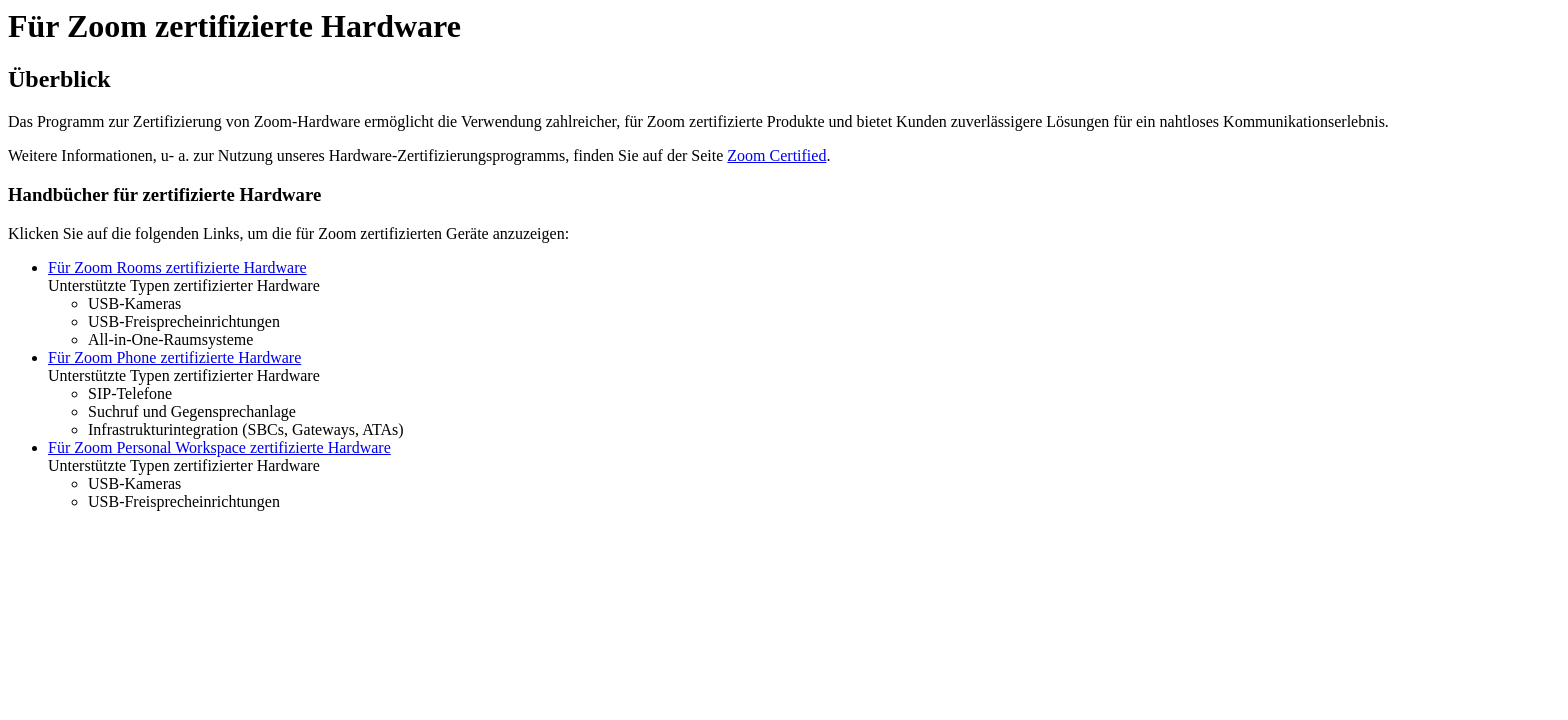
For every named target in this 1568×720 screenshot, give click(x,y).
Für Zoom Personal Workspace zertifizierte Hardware (219, 447)
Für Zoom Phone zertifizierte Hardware (174, 357)
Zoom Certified (776, 155)
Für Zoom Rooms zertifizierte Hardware (177, 267)
